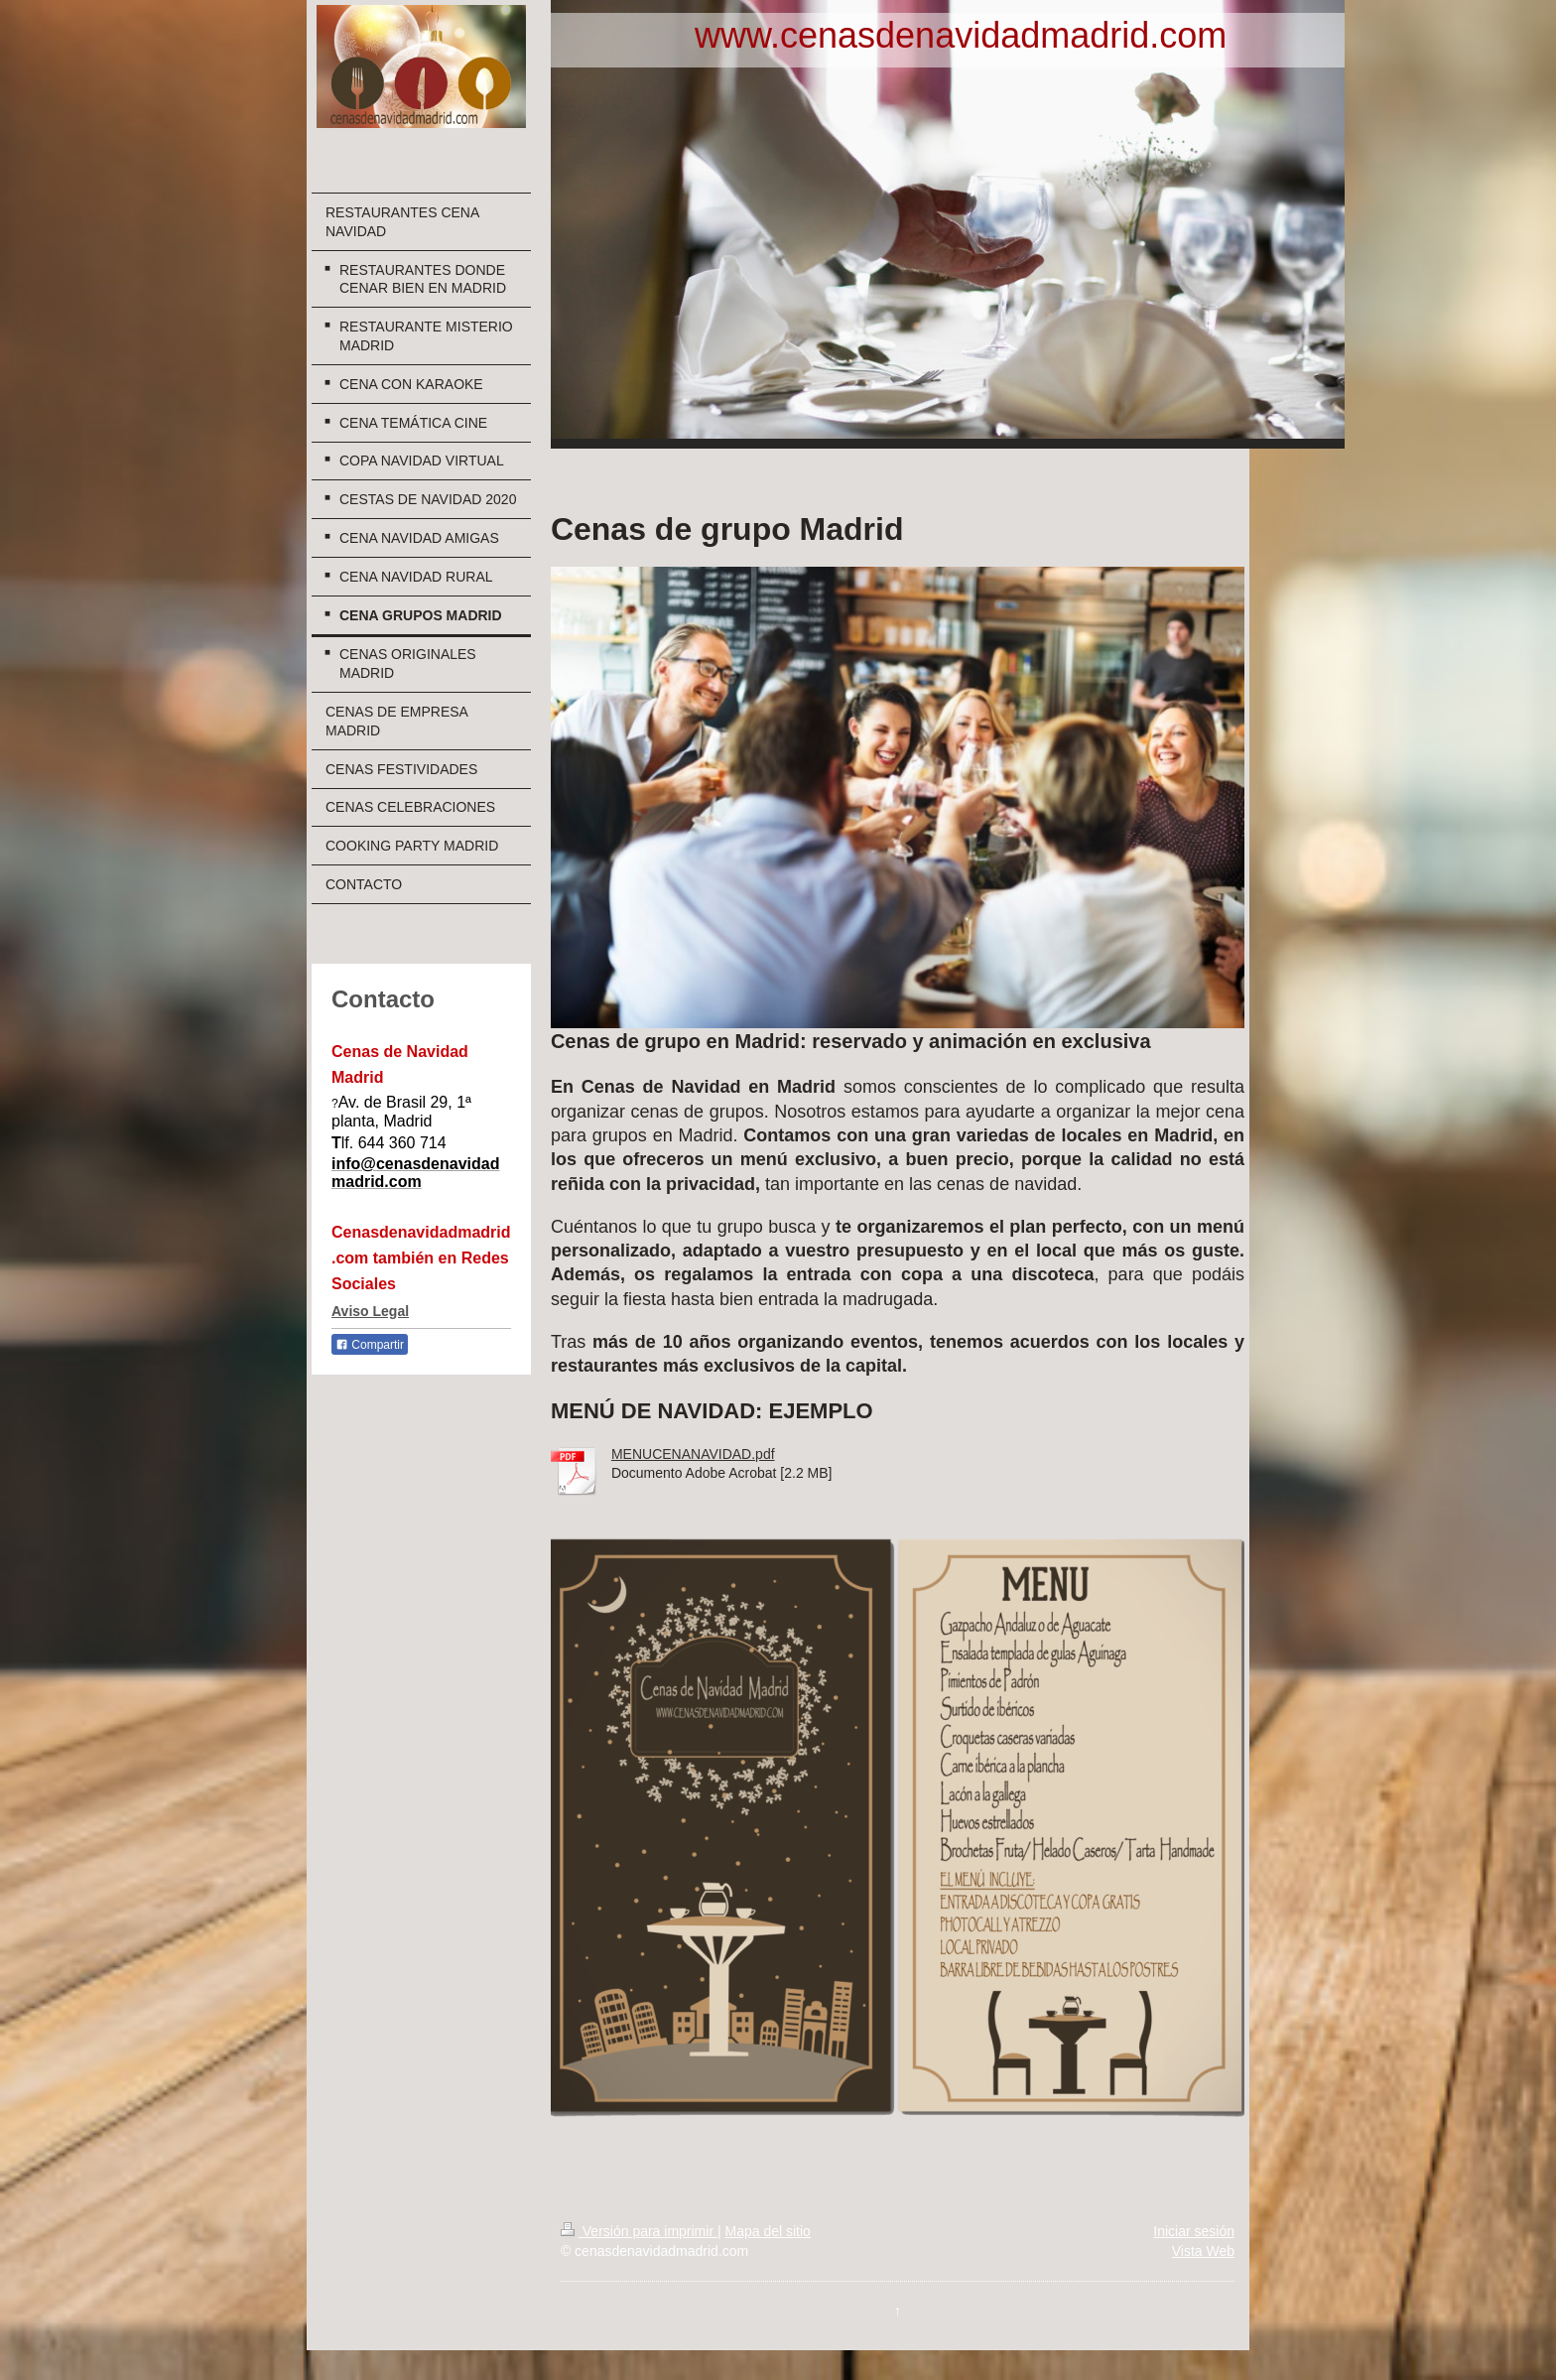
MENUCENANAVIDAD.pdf (693, 1454)
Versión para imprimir (639, 2231)
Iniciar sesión (1193, 2231)
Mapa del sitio (767, 2231)
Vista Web (1203, 2251)
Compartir (369, 1345)
